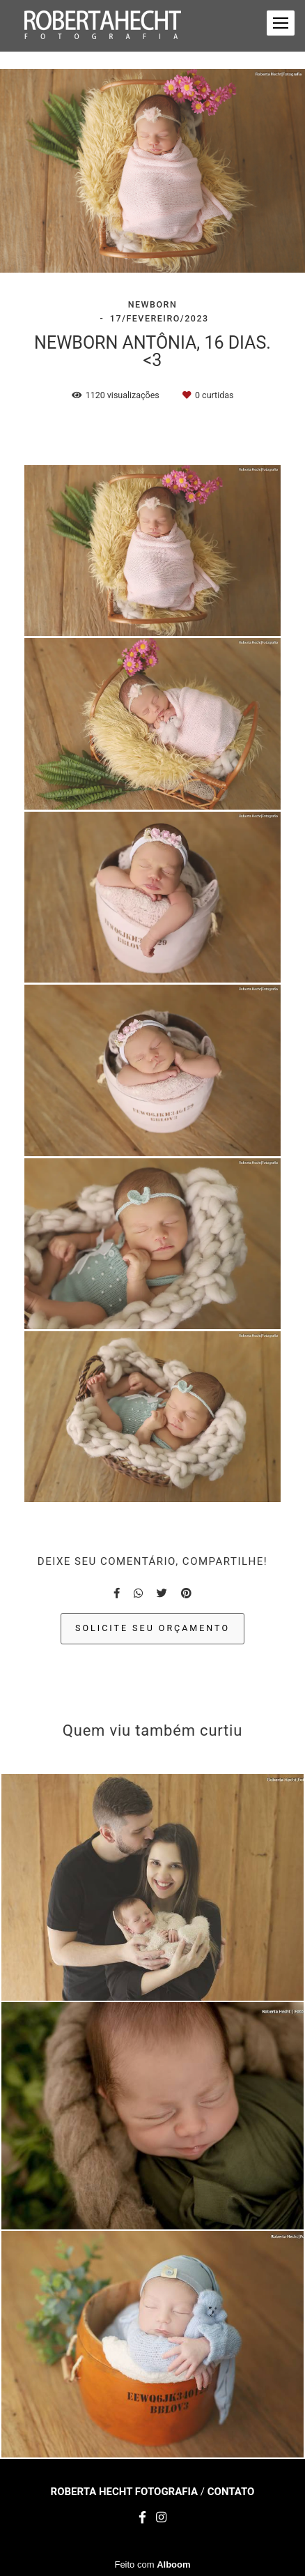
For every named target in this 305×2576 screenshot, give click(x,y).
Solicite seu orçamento (152, 1628)
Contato (231, 2492)
